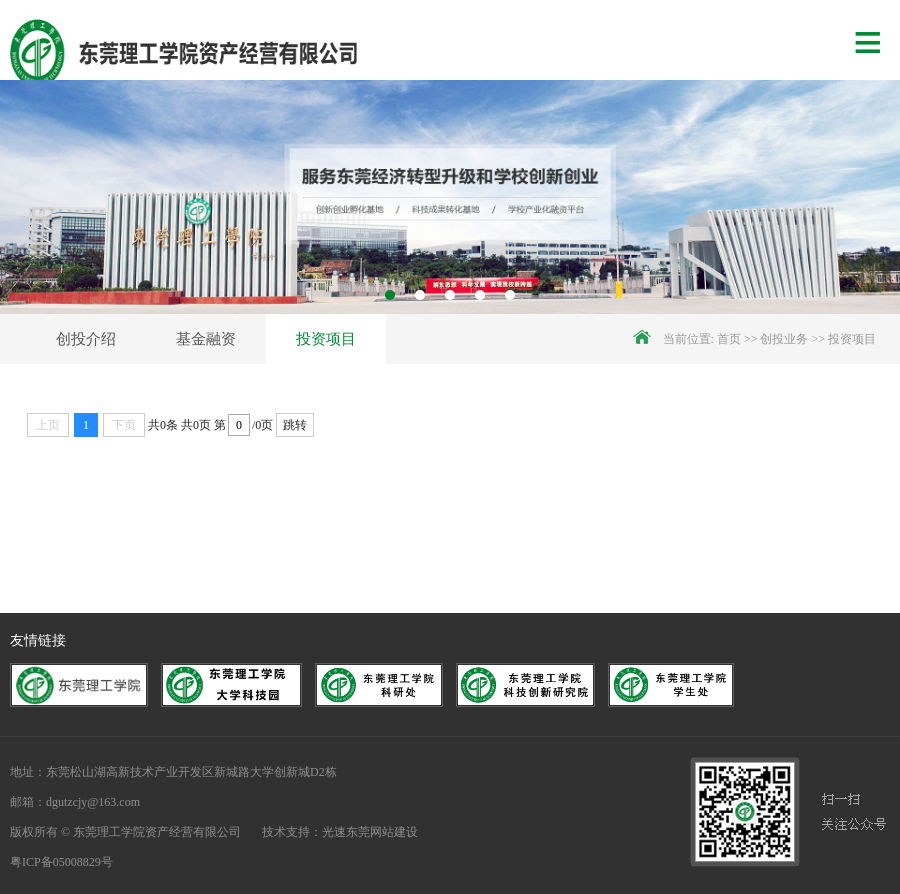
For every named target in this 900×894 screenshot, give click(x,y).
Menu (877, 40)
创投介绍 (86, 339)
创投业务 (784, 339)
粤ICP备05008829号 (61, 862)
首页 (729, 339)
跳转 (295, 425)
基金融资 (206, 339)
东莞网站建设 (382, 832)
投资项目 (326, 339)
